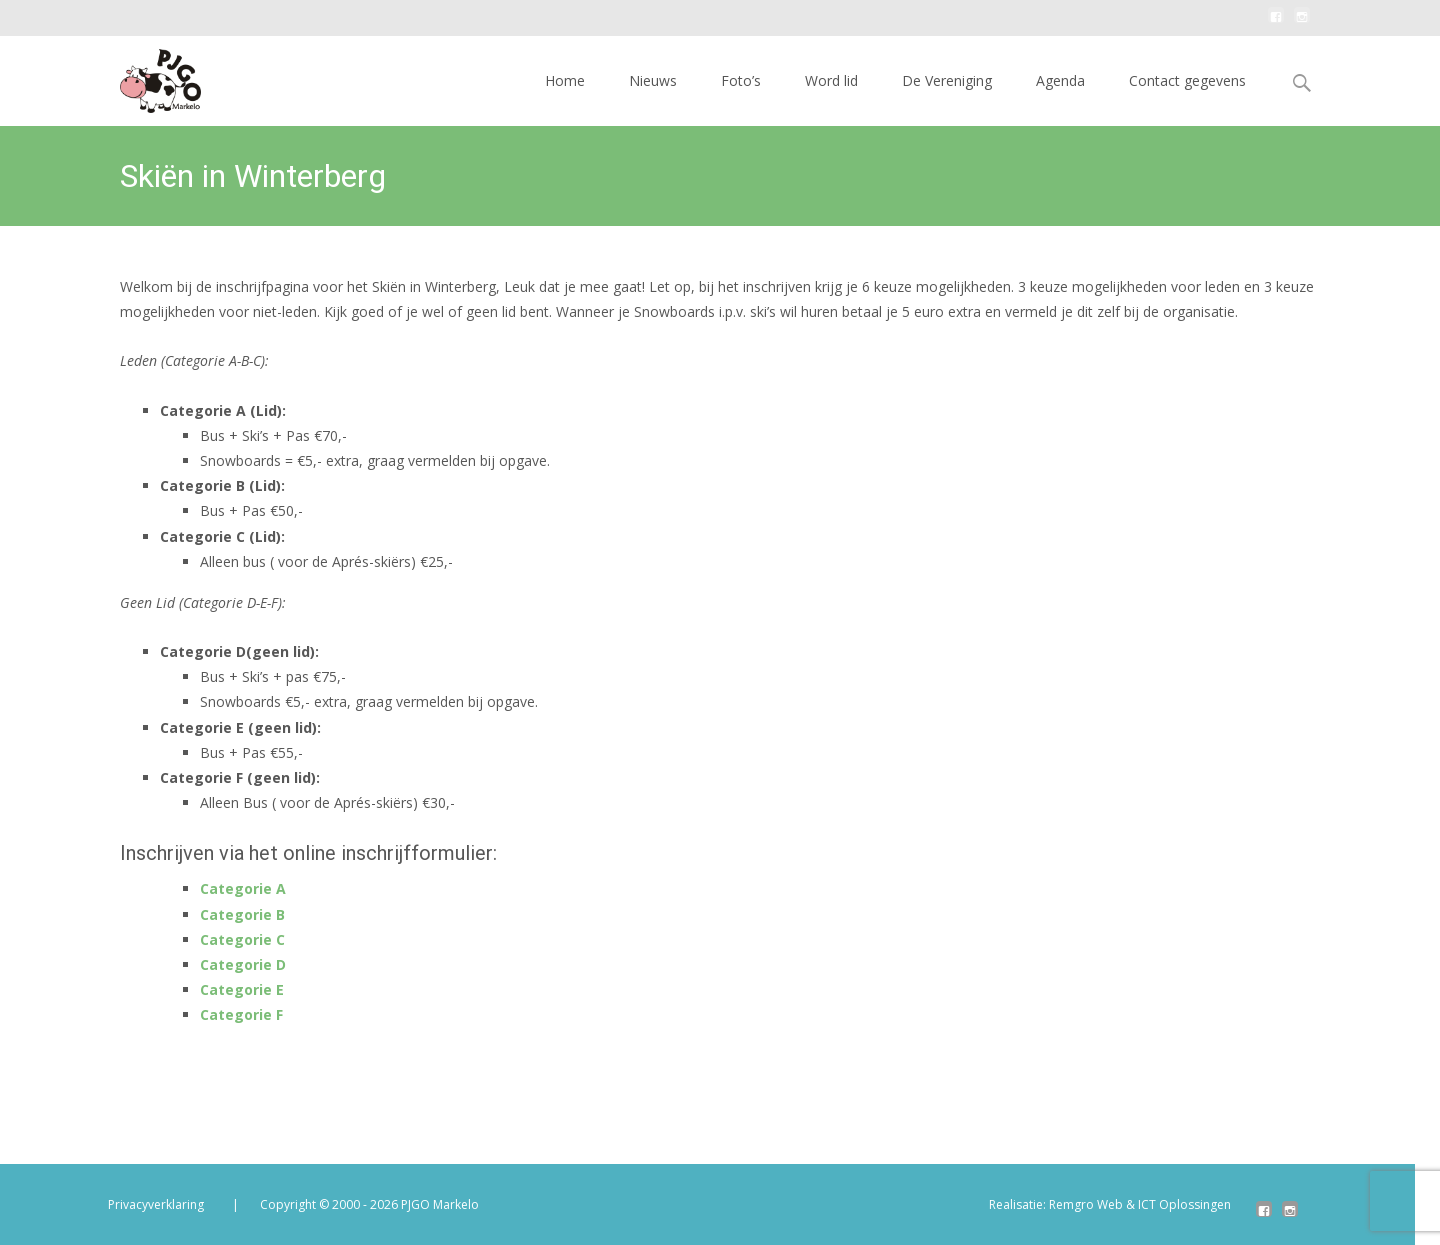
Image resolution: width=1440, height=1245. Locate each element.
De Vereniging (947, 80)
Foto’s (741, 80)
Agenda (1060, 80)
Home (565, 80)
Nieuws (653, 80)
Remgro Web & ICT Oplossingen (1140, 1204)
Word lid (831, 80)
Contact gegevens (1187, 80)
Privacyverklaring (156, 1204)
